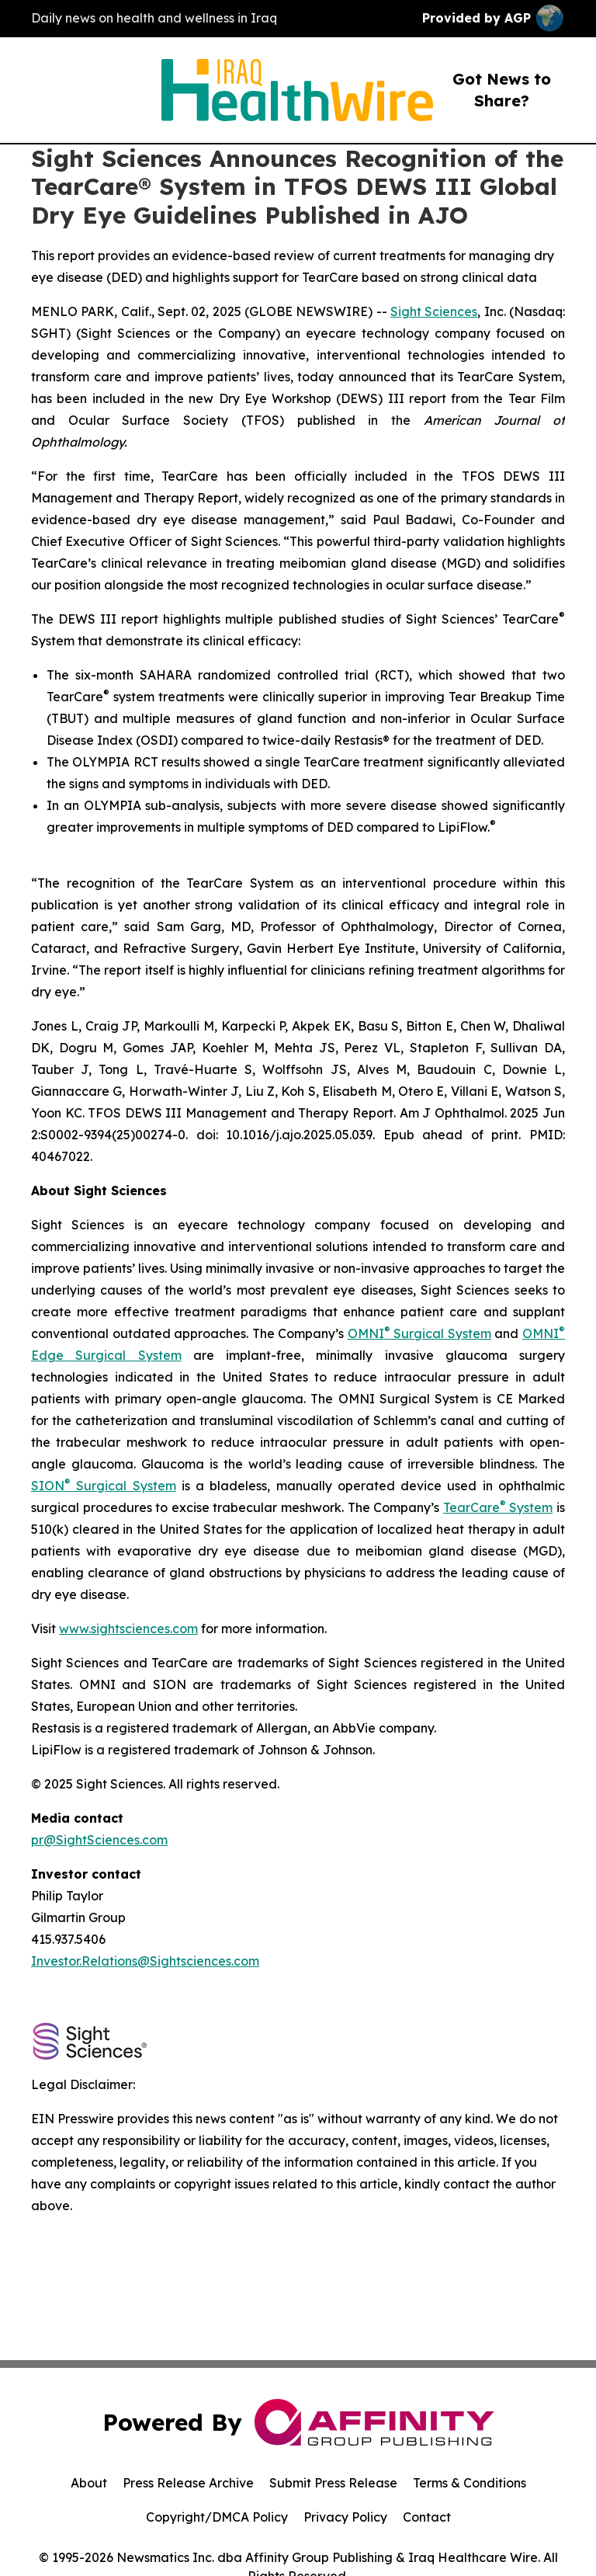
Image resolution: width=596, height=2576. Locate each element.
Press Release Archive (188, 2483)
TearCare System (498, 1507)
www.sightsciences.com (128, 1628)
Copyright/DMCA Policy (217, 2517)
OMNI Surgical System (419, 1333)
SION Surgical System (103, 1485)
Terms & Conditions (469, 2483)
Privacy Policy (345, 2517)
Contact (427, 2517)
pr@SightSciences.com (99, 1840)
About (89, 2483)
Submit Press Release (333, 2483)
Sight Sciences (433, 311)
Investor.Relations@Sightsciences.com (145, 1961)
